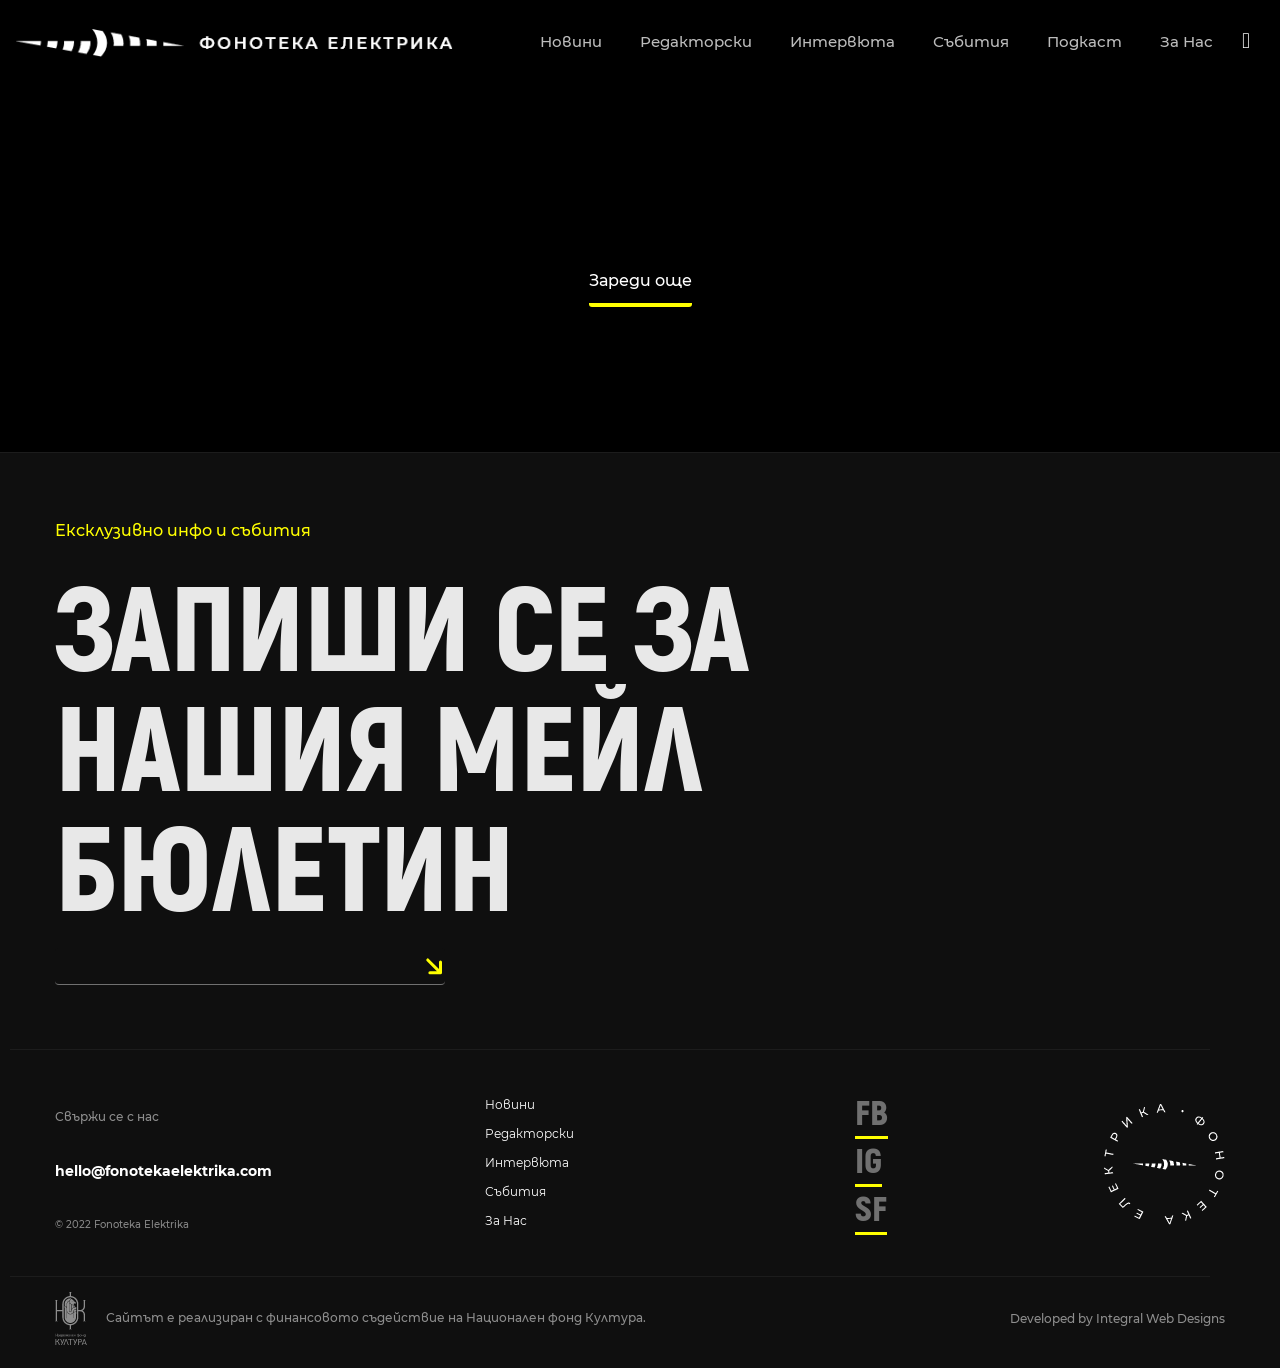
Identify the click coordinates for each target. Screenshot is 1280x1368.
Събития (515, 1191)
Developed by (1053, 1318)
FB (871, 1114)
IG (868, 1162)
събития (971, 41)
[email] (250, 966)
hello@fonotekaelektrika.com (163, 1171)
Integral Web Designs (1160, 1318)
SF (871, 1210)
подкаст (1084, 41)
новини (571, 41)
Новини (510, 1104)
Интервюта (527, 1162)
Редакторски (529, 1133)
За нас (506, 1220)
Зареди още (640, 280)
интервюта (842, 41)
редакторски (696, 41)
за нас (1186, 41)
